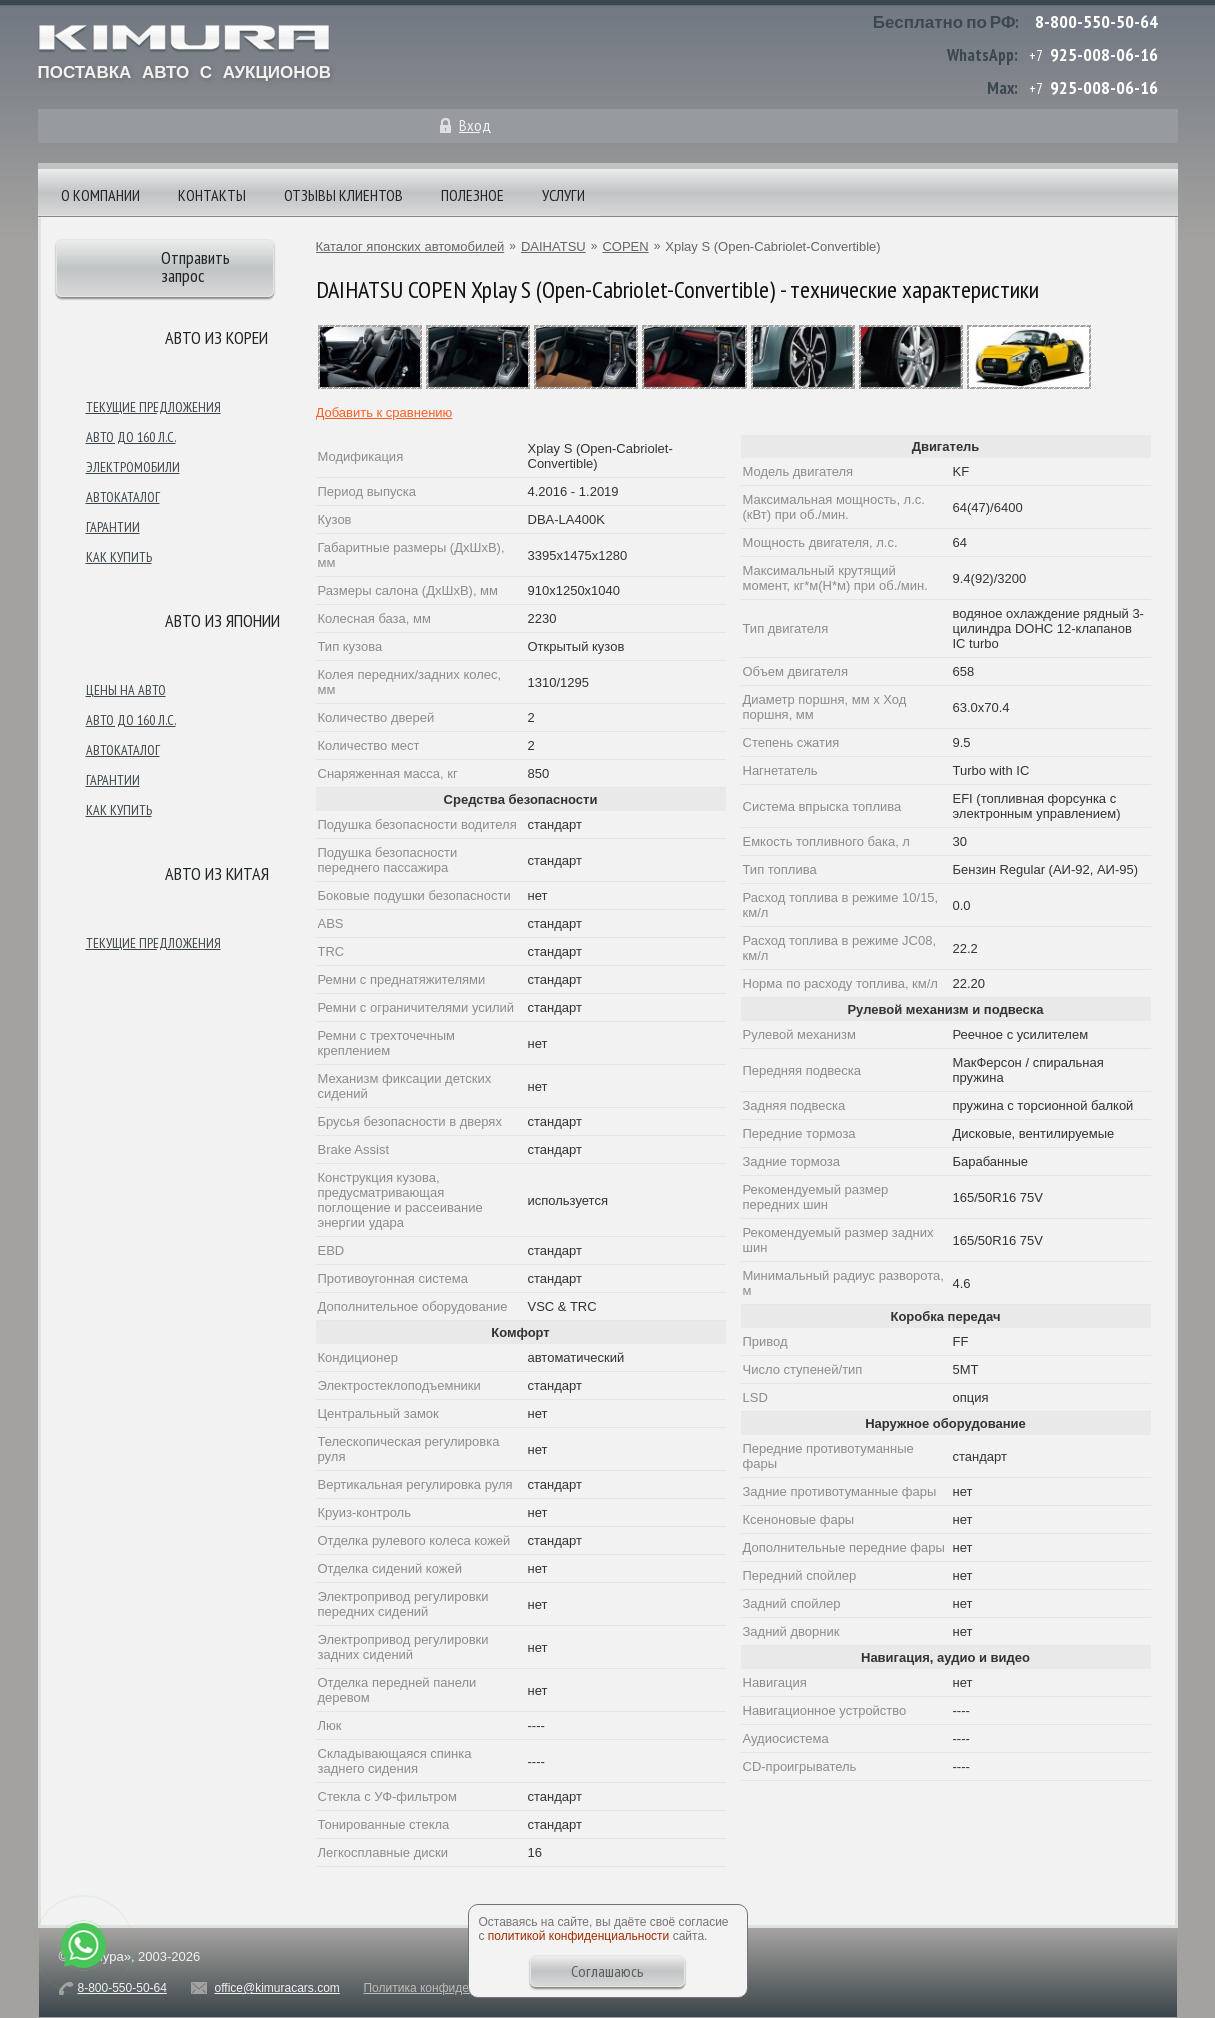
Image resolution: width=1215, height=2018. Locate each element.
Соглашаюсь (607, 1971)
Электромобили (133, 467)
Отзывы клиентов (343, 195)
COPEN (625, 246)
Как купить (119, 557)
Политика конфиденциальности (451, 1988)
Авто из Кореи (216, 337)
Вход (475, 125)
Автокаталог (123, 497)
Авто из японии (222, 620)
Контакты (212, 195)
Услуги (563, 195)
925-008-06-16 (1104, 54)
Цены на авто (126, 690)
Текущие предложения (153, 407)
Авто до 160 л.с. (131, 437)
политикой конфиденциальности (578, 1936)
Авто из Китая (217, 873)
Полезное (472, 195)
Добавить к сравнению (384, 412)
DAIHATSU (553, 246)
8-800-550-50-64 (1096, 21)
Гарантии (113, 527)
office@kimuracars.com (277, 1988)
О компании (100, 195)
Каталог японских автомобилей (410, 246)
